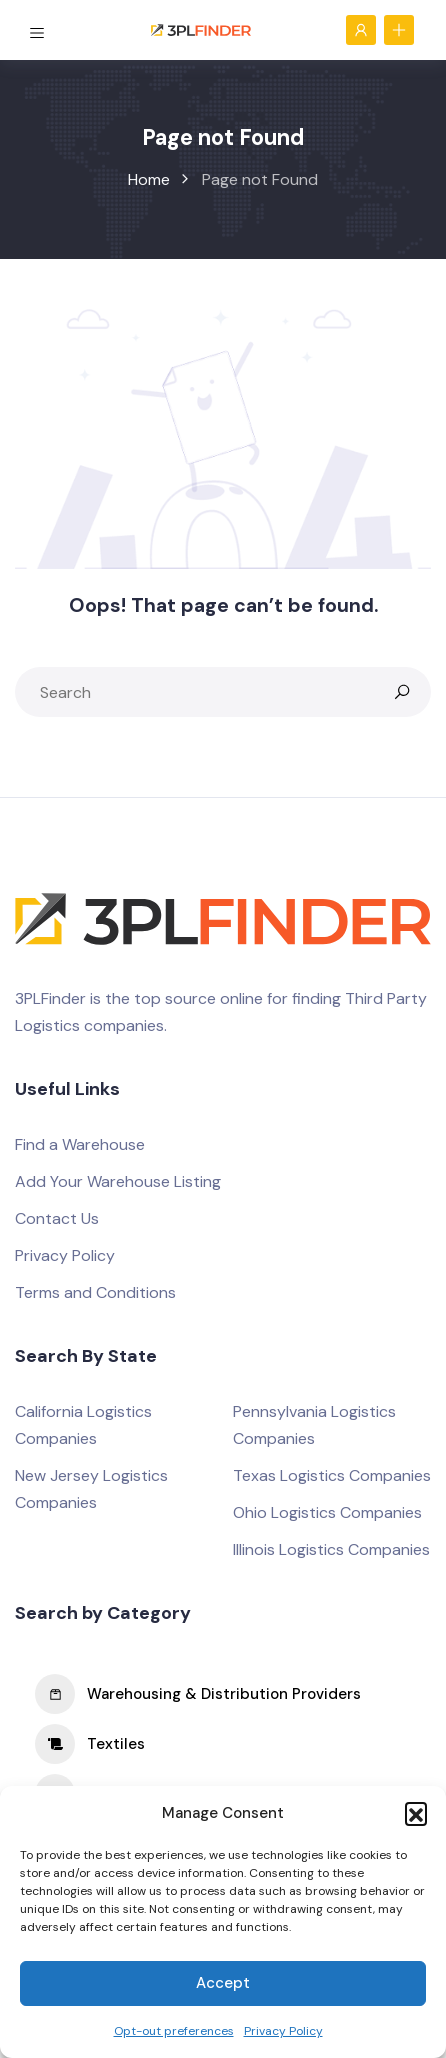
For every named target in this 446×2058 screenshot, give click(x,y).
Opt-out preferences (174, 2031)
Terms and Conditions (95, 1292)
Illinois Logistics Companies (331, 1549)
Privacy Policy (283, 2031)
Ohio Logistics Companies (327, 1512)
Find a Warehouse (80, 1144)
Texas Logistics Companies (332, 1475)
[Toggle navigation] (39, 29)
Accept (223, 1983)
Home (149, 179)
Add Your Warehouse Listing (118, 1181)
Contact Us (57, 1218)
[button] (416, 1813)
